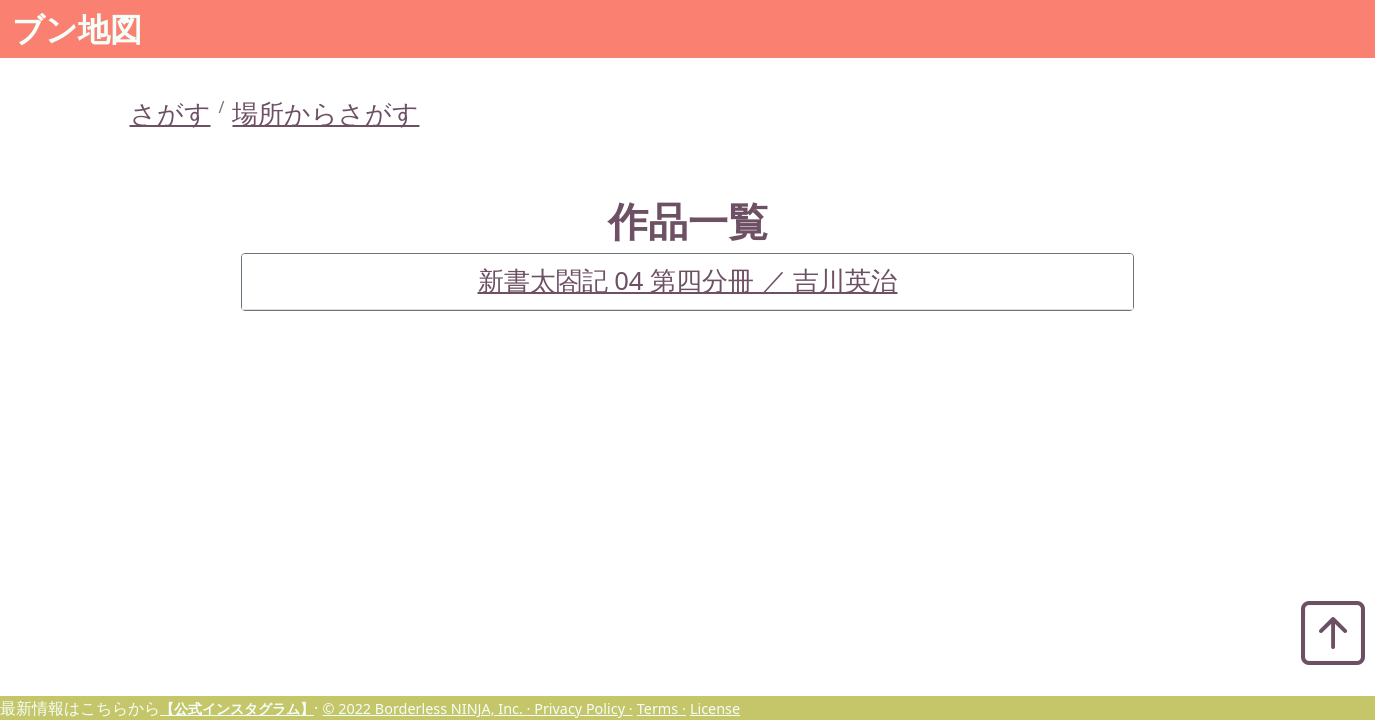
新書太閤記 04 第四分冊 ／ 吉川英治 (688, 280)
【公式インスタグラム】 (237, 708)
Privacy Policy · (583, 708)
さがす (170, 113)
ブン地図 (77, 28)
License (715, 708)
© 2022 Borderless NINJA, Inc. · (428, 708)
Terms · (661, 708)
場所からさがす (325, 113)
